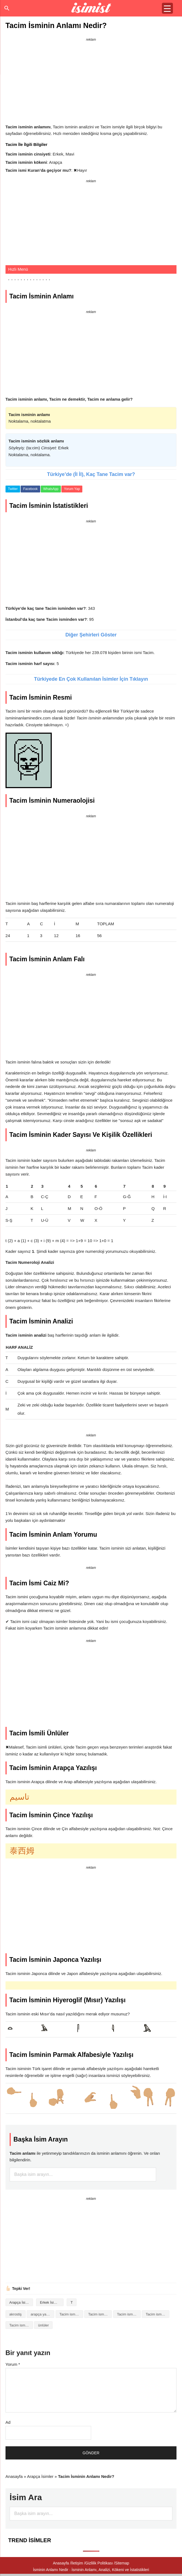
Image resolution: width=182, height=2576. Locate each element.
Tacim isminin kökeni (157, 2314)
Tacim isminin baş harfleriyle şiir (129, 2314)
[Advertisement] (91, 81)
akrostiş (15, 2314)
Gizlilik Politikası (99, 2563)
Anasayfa (14, 2476)
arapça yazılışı (42, 2314)
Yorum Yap (72, 489)
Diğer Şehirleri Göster (90, 635)
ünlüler (43, 2325)
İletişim (77, 2563)
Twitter (13, 489)
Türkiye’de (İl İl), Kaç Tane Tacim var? (91, 474)
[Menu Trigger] (167, 8)
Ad (8, 2422)
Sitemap (122, 2563)
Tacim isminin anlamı (100, 2314)
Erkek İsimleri (50, 2302)
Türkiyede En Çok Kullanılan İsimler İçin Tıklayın (91, 679)
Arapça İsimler (20, 2302)
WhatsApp (50, 489)
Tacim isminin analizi (71, 2314)
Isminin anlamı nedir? (91, 8)
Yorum (13, 2364)
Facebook (30, 489)
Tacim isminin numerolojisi (21, 2325)
